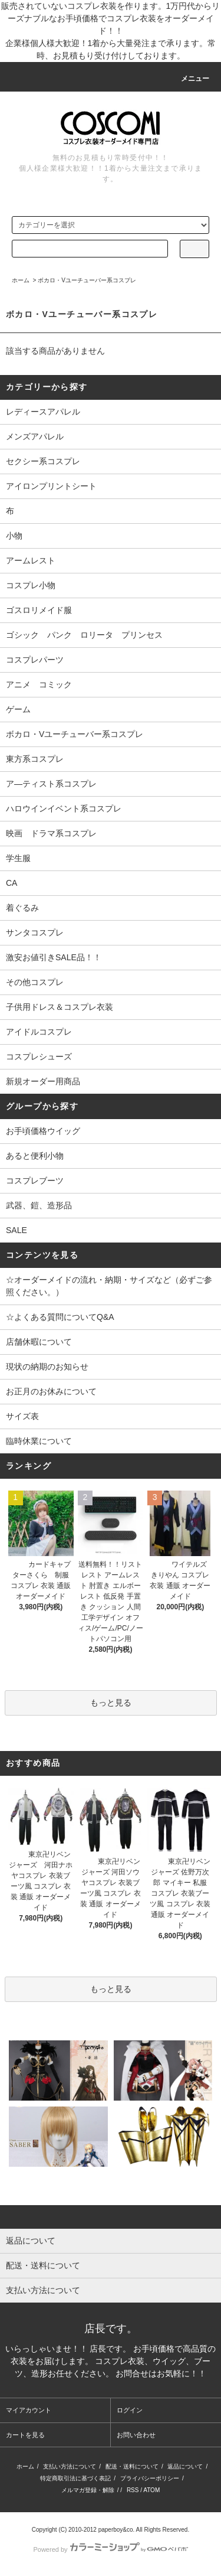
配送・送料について (132, 2466)
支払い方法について (69, 2466)
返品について (185, 2466)
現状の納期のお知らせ (47, 1366)
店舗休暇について (39, 1341)
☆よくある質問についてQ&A (60, 1317)
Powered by (110, 2549)
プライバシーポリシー (149, 2478)
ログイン (130, 2410)
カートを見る (25, 2434)
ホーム (20, 280)
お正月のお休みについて (51, 1391)
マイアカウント (28, 2410)
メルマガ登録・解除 (87, 2490)
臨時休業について (39, 1441)
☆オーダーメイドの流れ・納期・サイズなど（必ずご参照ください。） (109, 1286)
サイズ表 (22, 1416)
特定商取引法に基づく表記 (75, 2478)
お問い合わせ (136, 2434)
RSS (133, 2490)
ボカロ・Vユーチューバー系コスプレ (87, 280)
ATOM (151, 2490)
